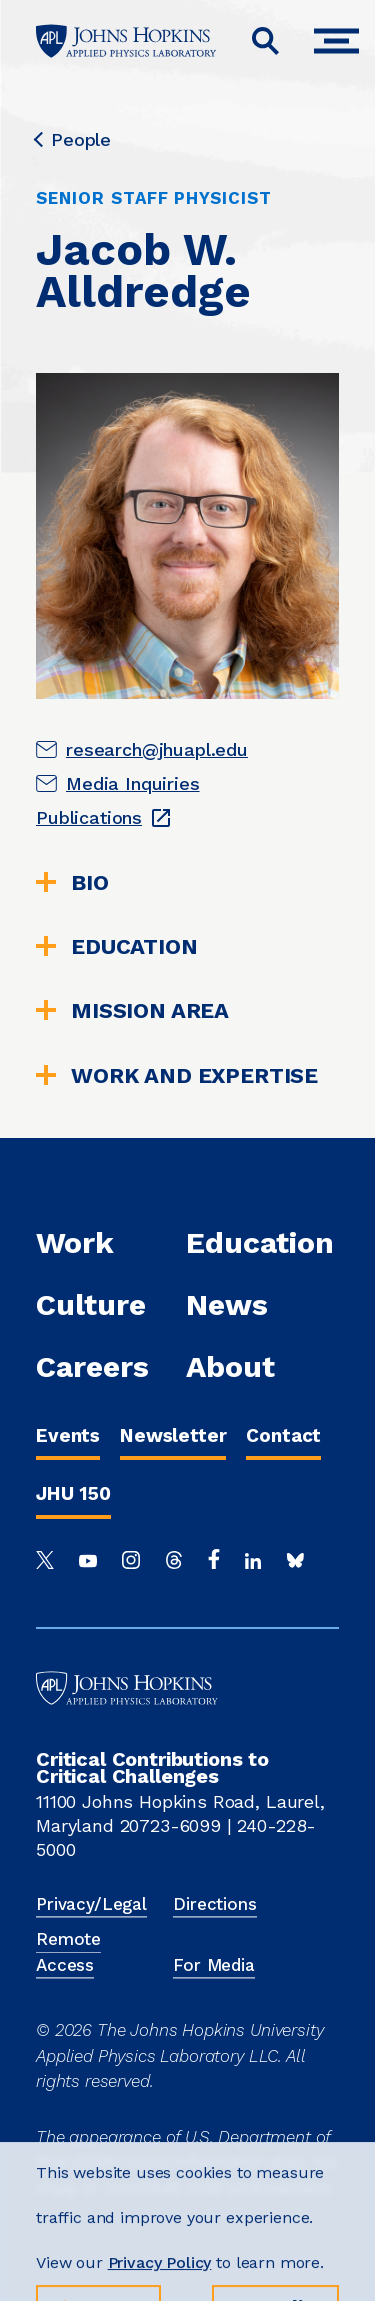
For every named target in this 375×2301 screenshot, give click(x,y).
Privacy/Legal (91, 1904)
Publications (89, 817)
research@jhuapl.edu (157, 749)
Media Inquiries (133, 783)
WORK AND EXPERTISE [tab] (177, 1076)
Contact (283, 1435)
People (73, 140)
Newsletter (173, 1435)
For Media (214, 1965)
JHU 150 (73, 1493)
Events (68, 1435)
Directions (214, 1904)
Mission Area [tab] (132, 1011)
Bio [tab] (72, 883)
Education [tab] (117, 947)
